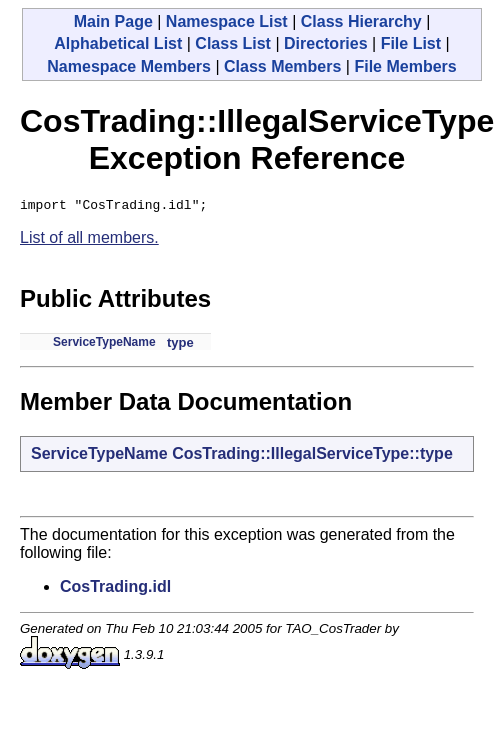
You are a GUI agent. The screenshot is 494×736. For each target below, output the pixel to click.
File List (411, 43)
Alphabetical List (118, 43)
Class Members (282, 66)
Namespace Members (129, 66)
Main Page (113, 21)
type (180, 345)
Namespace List (227, 21)
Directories (326, 43)
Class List (233, 43)
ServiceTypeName (104, 345)
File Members (405, 66)
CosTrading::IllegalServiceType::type (312, 456)
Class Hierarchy (361, 21)
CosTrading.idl (115, 589)
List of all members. (89, 240)
